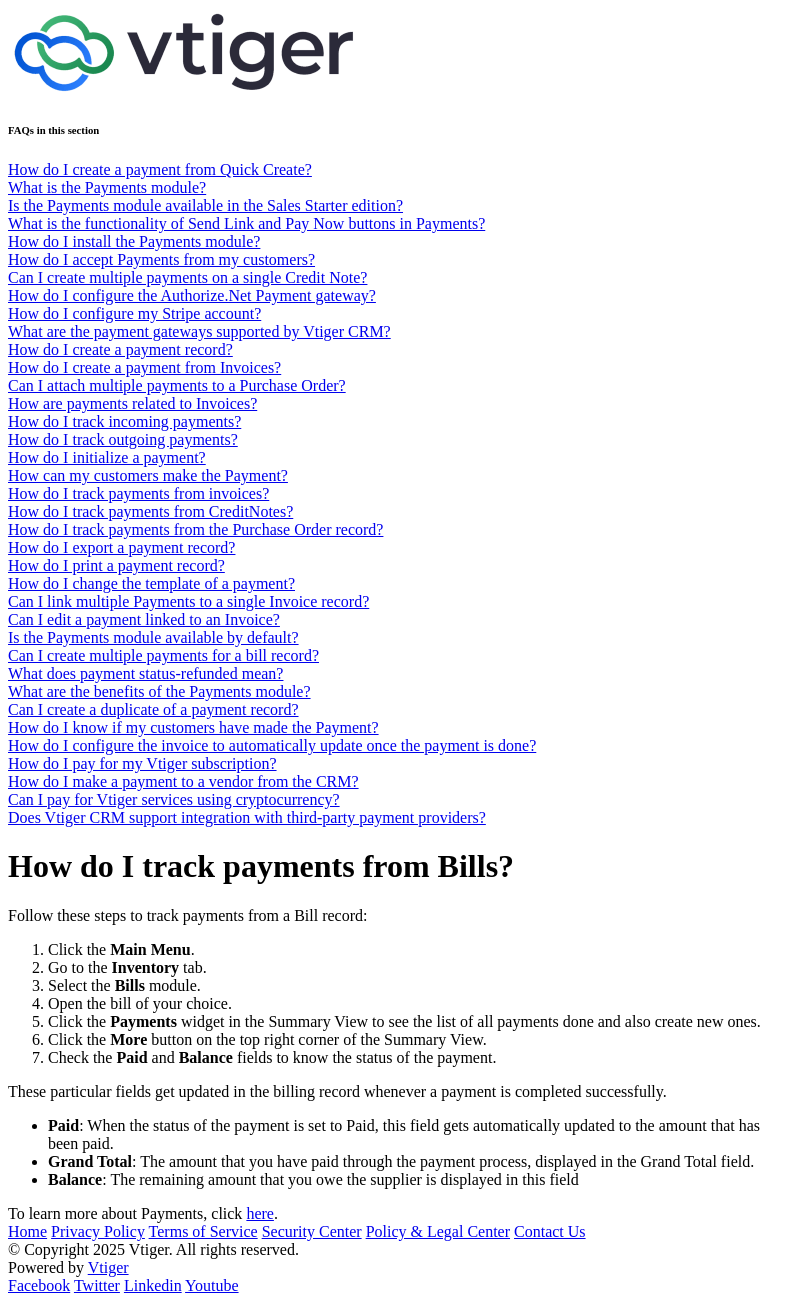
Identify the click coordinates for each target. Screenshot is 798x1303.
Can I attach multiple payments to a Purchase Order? (177, 385)
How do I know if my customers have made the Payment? (193, 727)
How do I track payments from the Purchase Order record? (195, 529)
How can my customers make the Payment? (148, 475)
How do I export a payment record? (121, 547)
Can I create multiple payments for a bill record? (163, 655)
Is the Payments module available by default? (153, 637)
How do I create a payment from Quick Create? (160, 169)
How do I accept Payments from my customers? (161, 259)
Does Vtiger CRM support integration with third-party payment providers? (247, 817)
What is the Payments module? (107, 187)
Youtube (212, 1285)
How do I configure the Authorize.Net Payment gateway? (192, 295)
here (260, 1213)
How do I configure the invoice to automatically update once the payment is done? (272, 745)
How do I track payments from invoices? (138, 493)
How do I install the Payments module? (134, 241)
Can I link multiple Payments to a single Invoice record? (188, 601)
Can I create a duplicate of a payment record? (153, 709)
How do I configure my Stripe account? (134, 313)
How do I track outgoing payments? (123, 439)
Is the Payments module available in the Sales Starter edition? (205, 205)
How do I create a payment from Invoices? (144, 367)
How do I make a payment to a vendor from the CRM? (183, 781)
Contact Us (550, 1231)
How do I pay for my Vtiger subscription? (142, 763)
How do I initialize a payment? (107, 457)
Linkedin (153, 1285)
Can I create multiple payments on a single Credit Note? (187, 277)
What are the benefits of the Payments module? (159, 691)
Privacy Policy (98, 1231)
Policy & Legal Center (438, 1231)
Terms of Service (203, 1231)
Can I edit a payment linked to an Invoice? (144, 619)
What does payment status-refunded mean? (145, 673)
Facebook (39, 1285)
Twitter (97, 1285)
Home (27, 1231)
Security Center (312, 1231)
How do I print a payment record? (116, 565)
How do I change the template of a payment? (151, 583)
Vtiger (108, 1267)
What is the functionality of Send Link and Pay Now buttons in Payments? (246, 223)
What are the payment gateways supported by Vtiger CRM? (199, 331)
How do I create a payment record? (120, 349)
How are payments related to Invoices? (132, 403)
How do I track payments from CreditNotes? (150, 511)
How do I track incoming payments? (124, 421)
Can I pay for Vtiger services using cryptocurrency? (174, 799)
